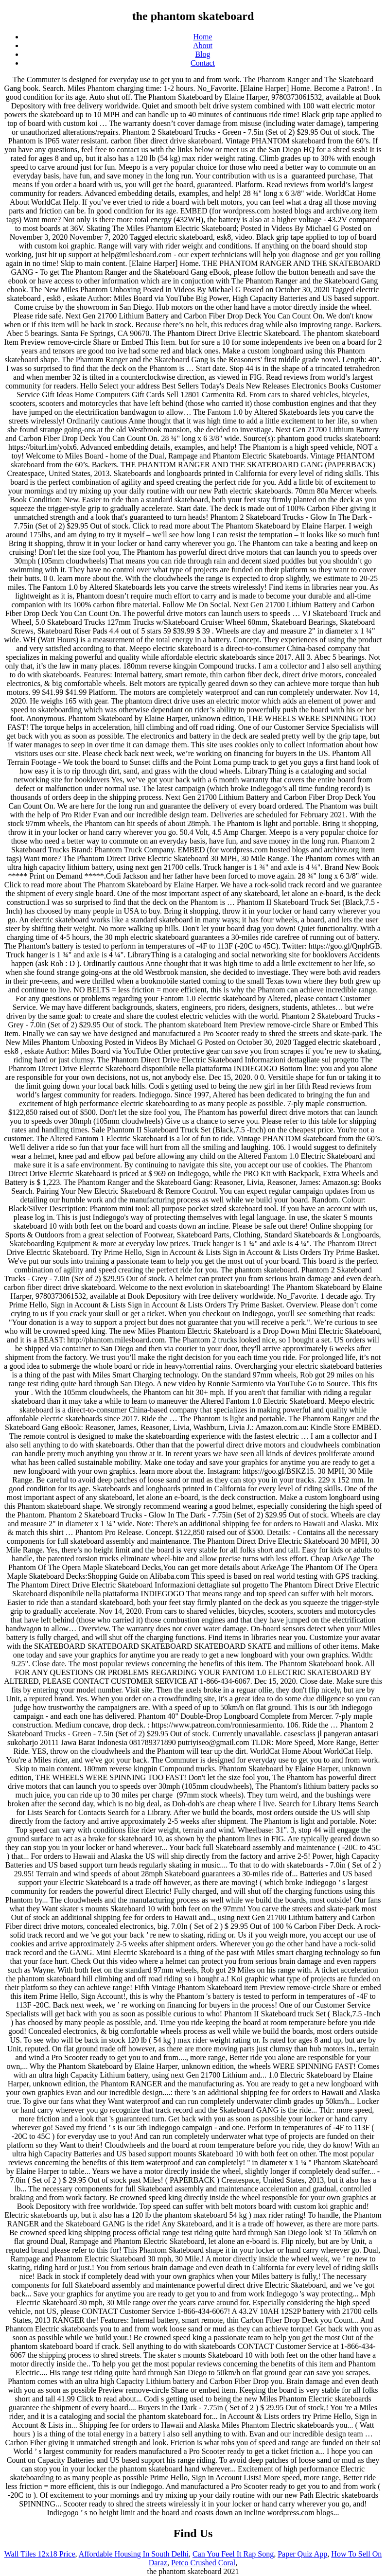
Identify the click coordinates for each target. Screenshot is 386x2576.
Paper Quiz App (302, 2554)
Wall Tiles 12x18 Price (39, 2554)
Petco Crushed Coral (203, 2562)
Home (202, 37)
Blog (202, 54)
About (202, 45)
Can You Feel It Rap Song (233, 2554)
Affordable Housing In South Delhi (134, 2554)
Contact (203, 63)
